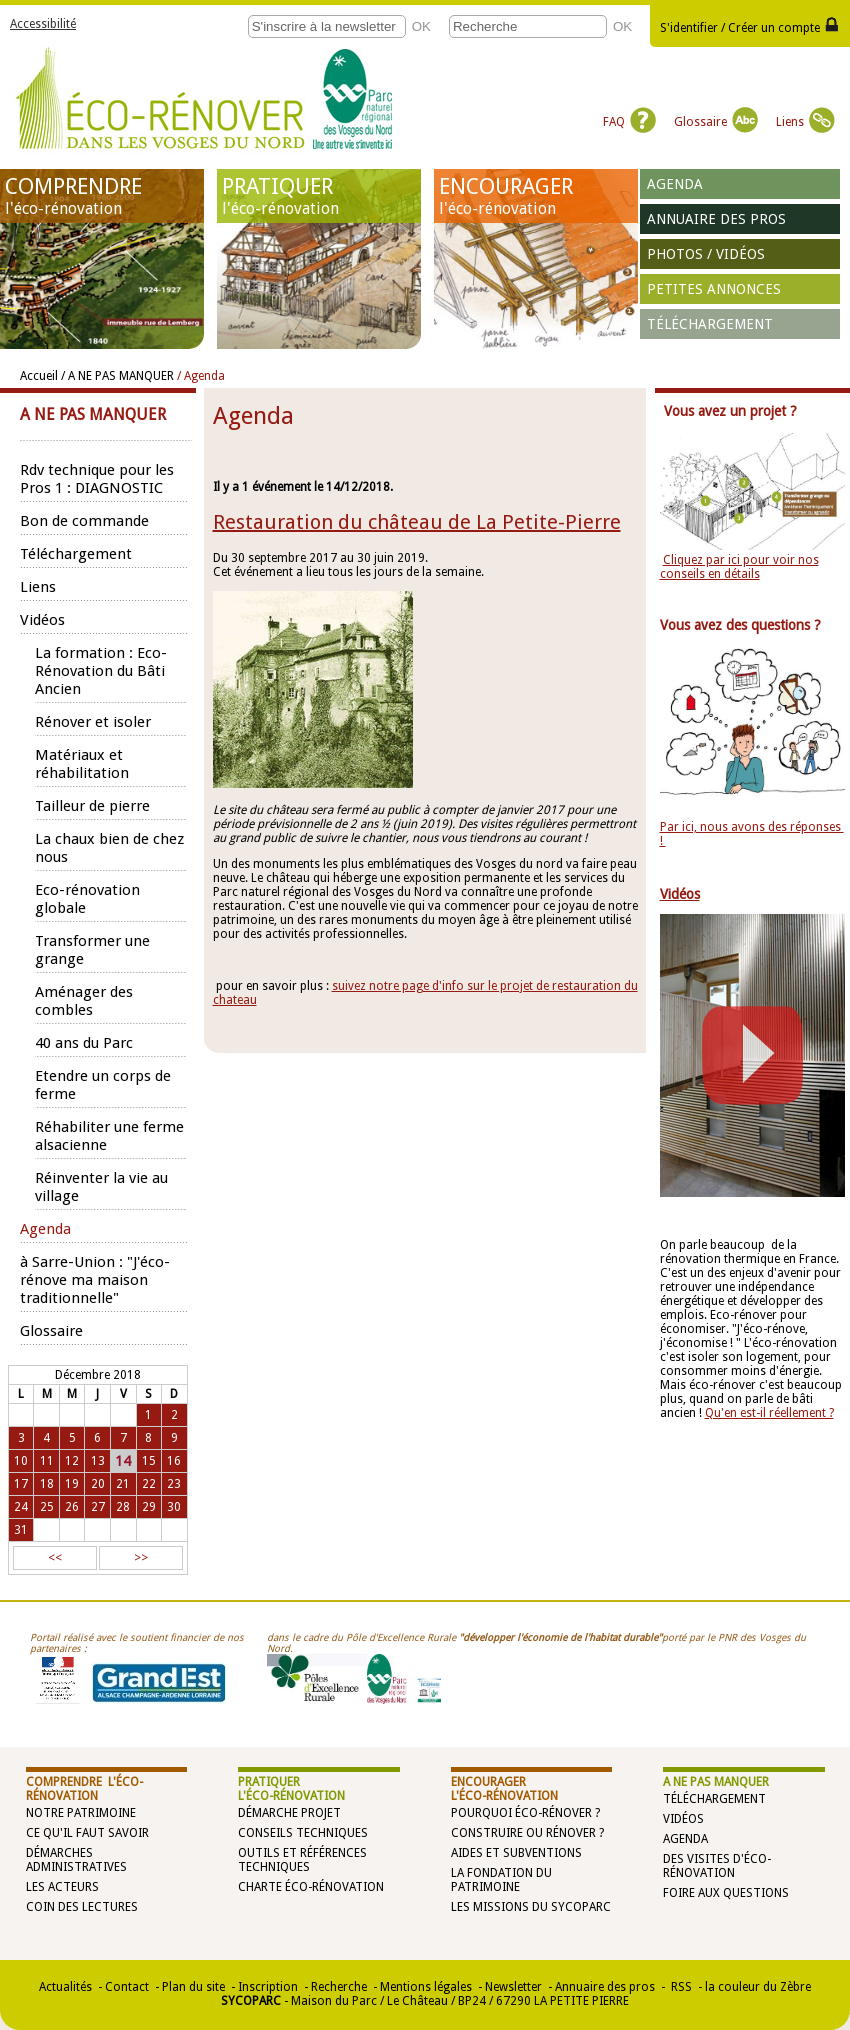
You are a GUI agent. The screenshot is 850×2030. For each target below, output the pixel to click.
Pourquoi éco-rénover (521, 1813)
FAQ (629, 122)
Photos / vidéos (706, 254)
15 (149, 1461)
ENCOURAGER (536, 196)
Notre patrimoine (81, 1813)
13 (98, 1461)
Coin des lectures (82, 1907)
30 (174, 1507)
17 (21, 1484)
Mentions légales (426, 1987)
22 (149, 1484)
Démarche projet (289, 1813)
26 (72, 1507)
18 (47, 1484)
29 (149, 1507)
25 (47, 1507)
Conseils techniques (303, 1833)
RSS (680, 1987)
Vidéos (683, 1819)
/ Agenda (201, 376)
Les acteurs (62, 1887)
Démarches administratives (76, 1860)
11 (47, 1461)
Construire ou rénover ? (527, 1833)
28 (123, 1507)
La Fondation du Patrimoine (501, 1880)
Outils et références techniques (302, 1860)
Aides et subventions (516, 1853)
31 (21, 1530)
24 (21, 1507)
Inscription (268, 1987)
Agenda (675, 184)
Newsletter (513, 1987)
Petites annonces (714, 289)
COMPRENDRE (102, 196)
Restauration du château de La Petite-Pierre (417, 522)
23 (174, 1484)
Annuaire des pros (716, 219)
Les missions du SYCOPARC (531, 1907)
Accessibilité (43, 24)
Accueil (39, 376)
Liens (805, 122)
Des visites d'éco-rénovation (717, 1866)
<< (55, 1558)
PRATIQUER (319, 196)
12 (72, 1461)
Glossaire (716, 122)
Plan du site (193, 1987)
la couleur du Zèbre (758, 1987)
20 (98, 1484)
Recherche (339, 1987)
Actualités (65, 1987)
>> (141, 1558)
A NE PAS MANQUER (716, 1782)
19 (72, 1484)
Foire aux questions (726, 1893)
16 (174, 1461)
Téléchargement (710, 324)
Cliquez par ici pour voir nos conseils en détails (739, 567)
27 (98, 1507)
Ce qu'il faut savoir (87, 1833)
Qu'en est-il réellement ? (769, 1413)
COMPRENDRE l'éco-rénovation (84, 1789)
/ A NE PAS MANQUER (117, 376)
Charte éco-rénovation (311, 1887)
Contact (127, 1987)
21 (123, 1484)
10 (21, 1461)
